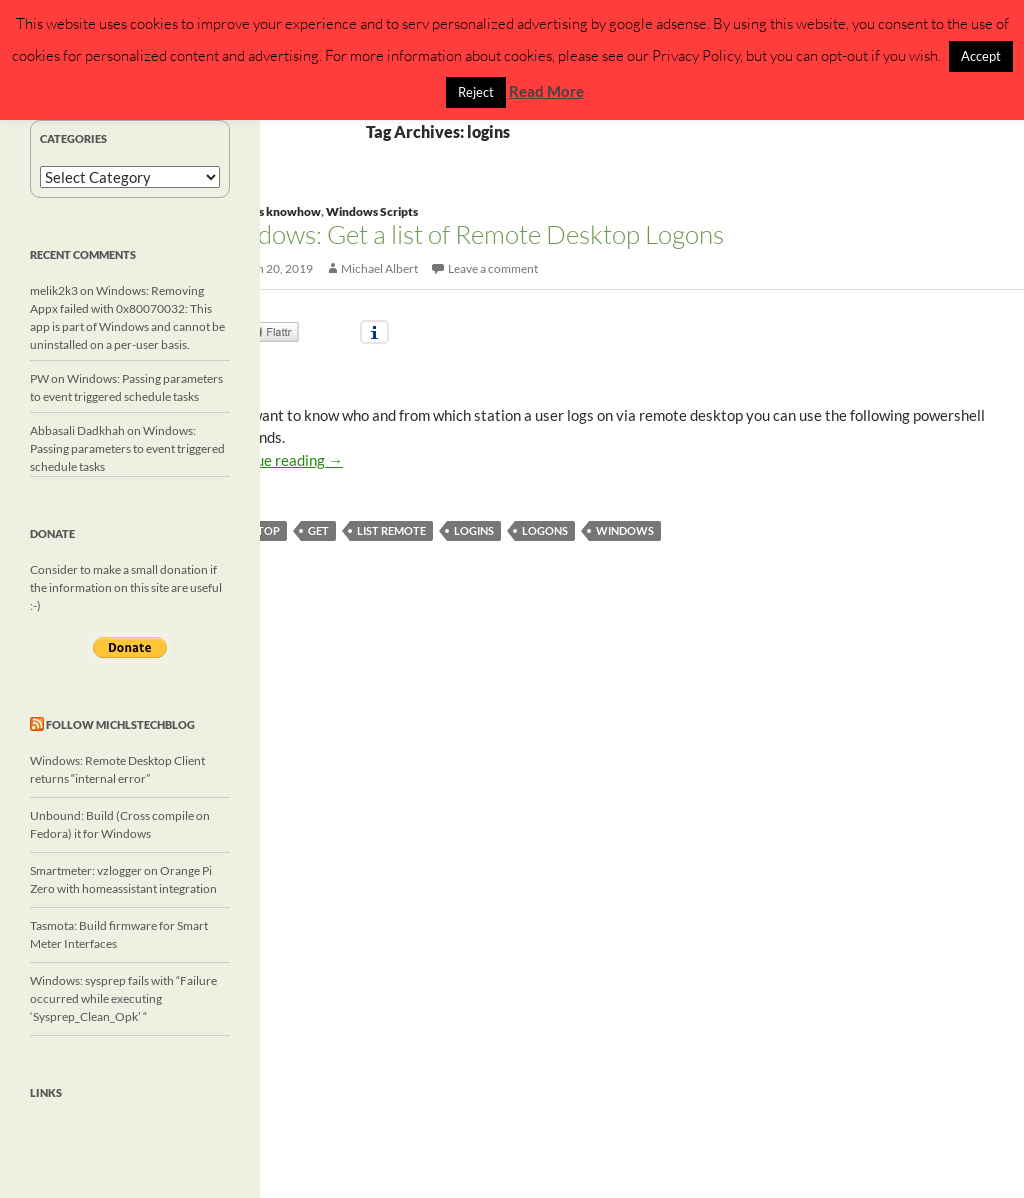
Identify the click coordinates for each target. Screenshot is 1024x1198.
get (318, 530)
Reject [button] (476, 92)
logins (474, 530)
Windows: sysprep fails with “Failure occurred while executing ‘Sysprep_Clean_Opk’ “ (123, 998)
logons (545, 530)
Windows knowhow (266, 211)
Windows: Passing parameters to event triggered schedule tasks (127, 448)
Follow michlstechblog (120, 724)
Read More (546, 91)
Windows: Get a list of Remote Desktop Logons (468, 234)
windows (625, 530)
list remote (391, 530)
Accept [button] (981, 56)
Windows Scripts (372, 211)
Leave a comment (493, 268)
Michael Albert (379, 268)
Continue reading (277, 460)
